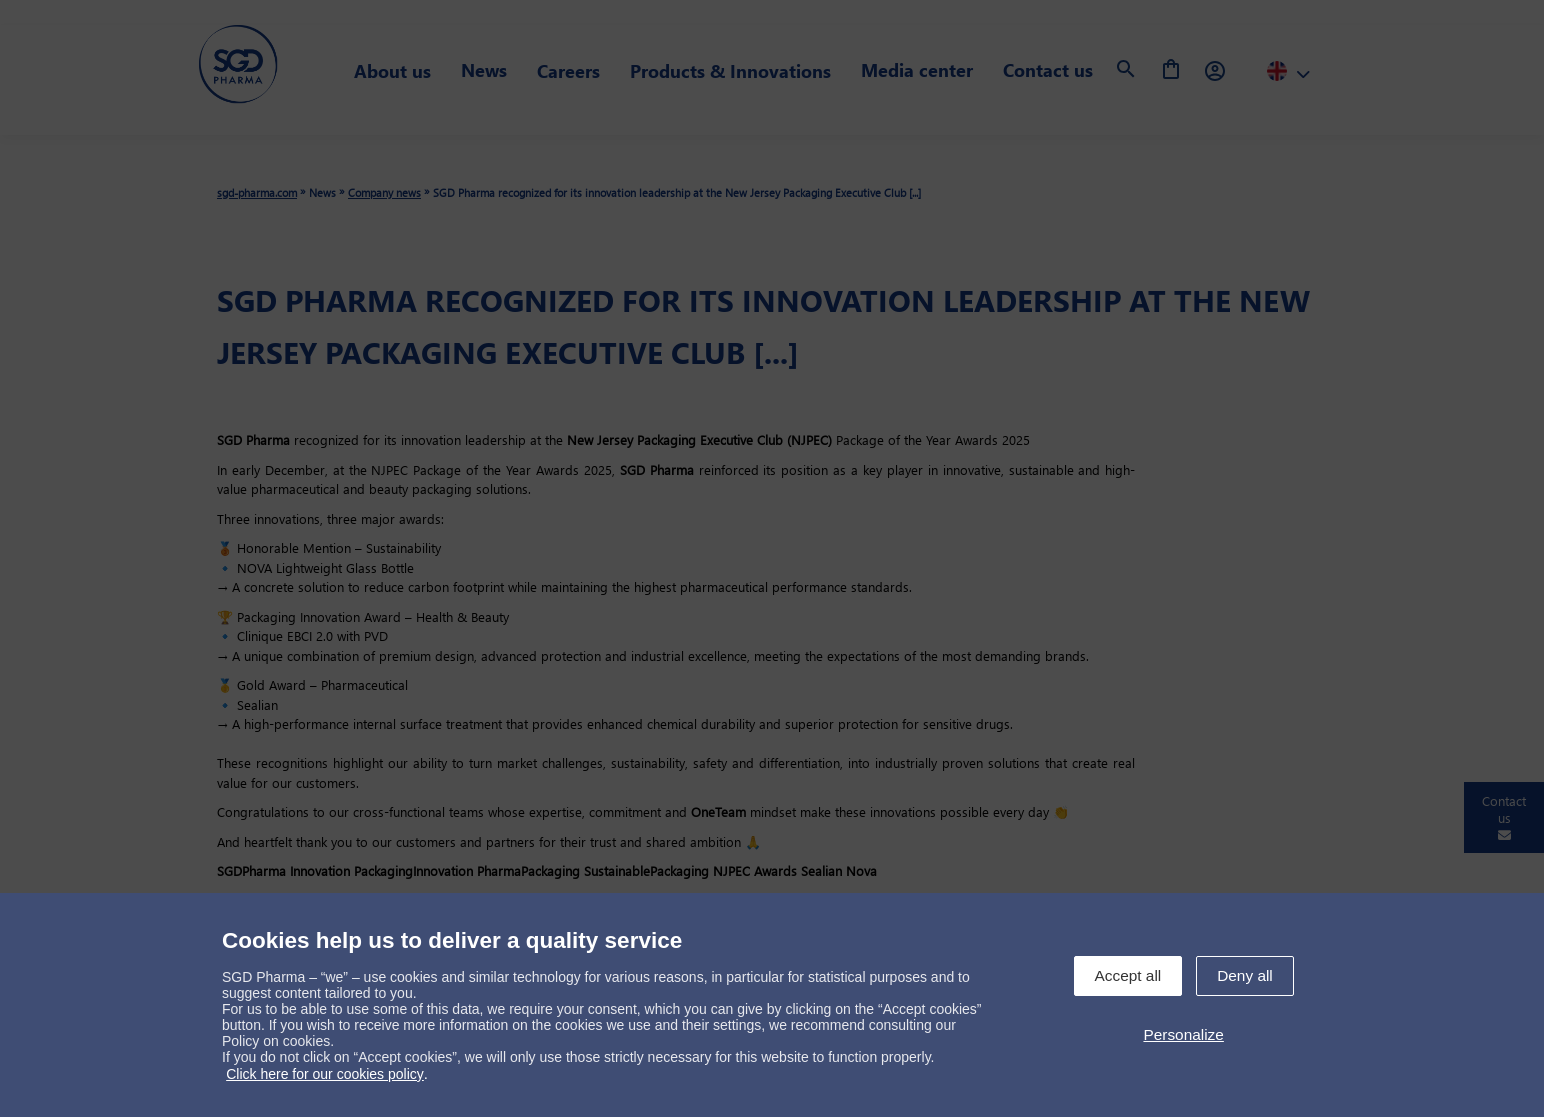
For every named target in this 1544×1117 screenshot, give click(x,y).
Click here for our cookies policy (325, 1074)
